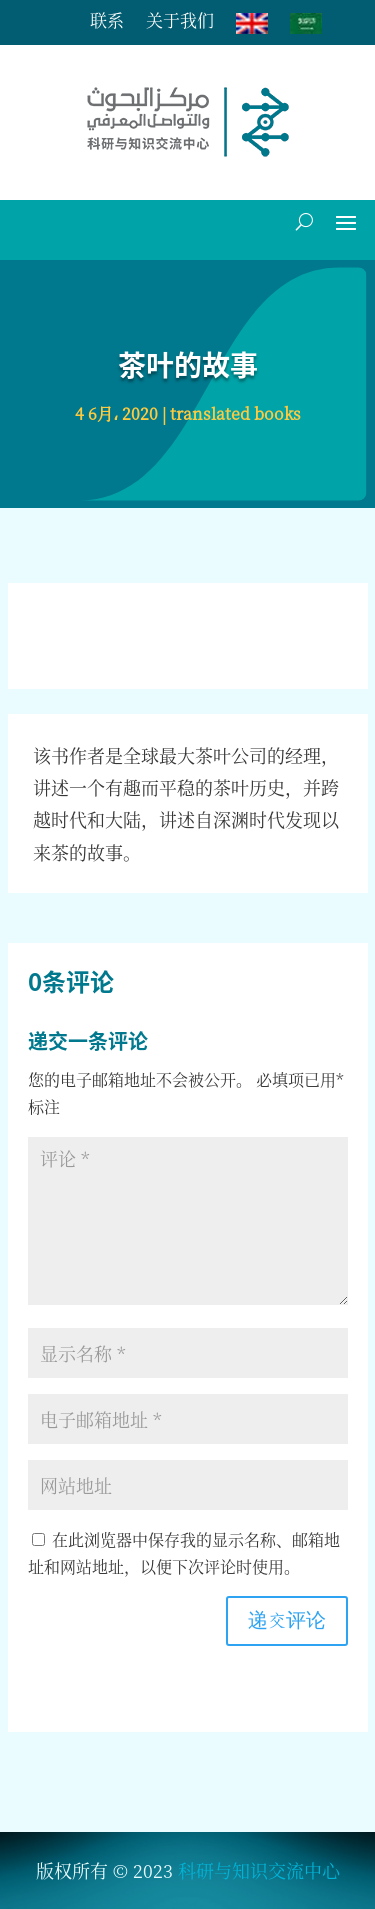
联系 (107, 22)
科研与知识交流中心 (259, 1870)
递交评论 (287, 1621)
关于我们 (180, 22)
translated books (235, 413)
